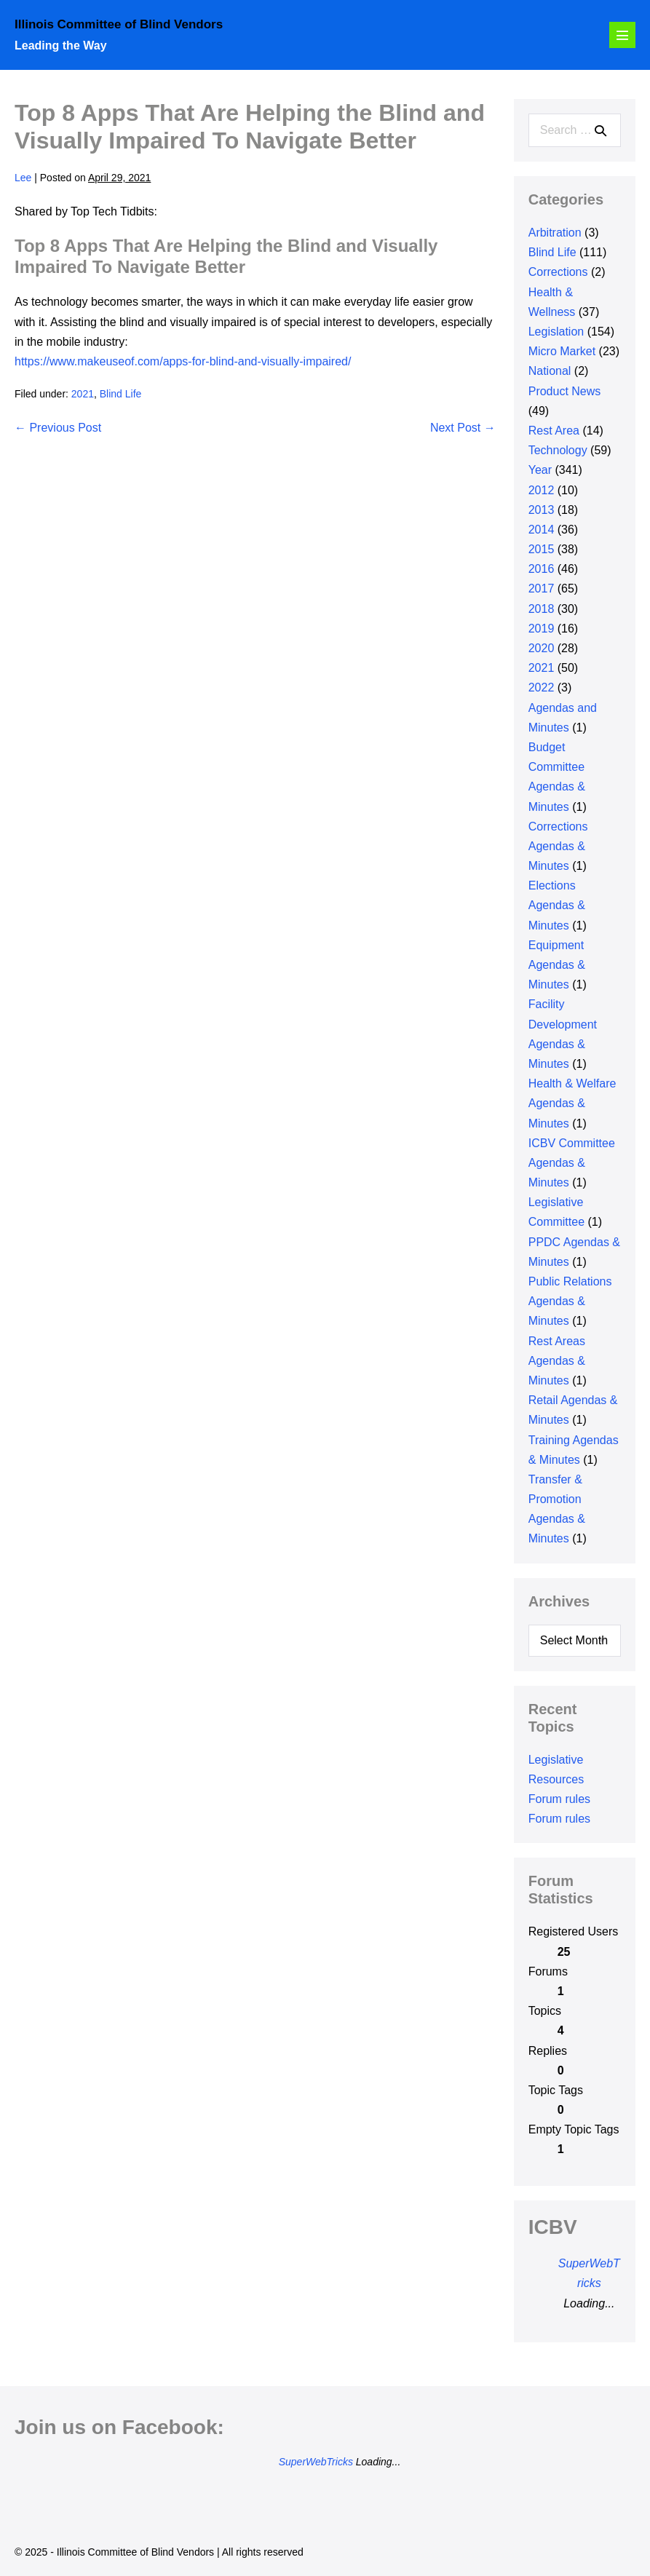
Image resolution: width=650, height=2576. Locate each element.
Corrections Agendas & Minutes (558, 846)
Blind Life (121, 394)
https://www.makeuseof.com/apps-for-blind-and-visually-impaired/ (183, 361)
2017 (541, 588)
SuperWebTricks (316, 2462)
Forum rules (559, 1799)
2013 (541, 510)
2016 (541, 569)
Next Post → (463, 427)
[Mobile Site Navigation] (622, 35)
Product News (564, 391)
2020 (541, 648)
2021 (82, 394)
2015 (541, 549)
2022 (541, 687)
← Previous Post (58, 427)
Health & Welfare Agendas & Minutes (572, 1103)
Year (540, 470)
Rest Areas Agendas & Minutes (556, 1361)
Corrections (558, 272)
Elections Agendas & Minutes (556, 905)
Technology (557, 450)
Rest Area (553, 430)
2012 (541, 490)
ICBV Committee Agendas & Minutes (571, 1163)
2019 (541, 628)
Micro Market (561, 351)
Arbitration (555, 232)
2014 (541, 529)
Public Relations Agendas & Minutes (570, 1301)
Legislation (556, 331)
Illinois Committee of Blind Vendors (119, 24)
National (549, 371)
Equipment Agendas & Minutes (556, 965)
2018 (541, 609)
